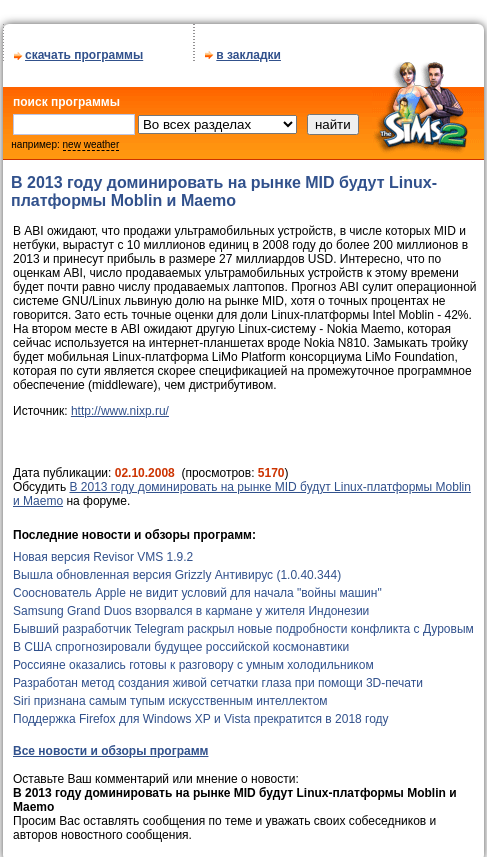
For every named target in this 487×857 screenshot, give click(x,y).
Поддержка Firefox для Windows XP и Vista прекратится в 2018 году (201, 712)
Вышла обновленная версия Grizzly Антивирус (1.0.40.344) (177, 568)
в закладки (248, 48)
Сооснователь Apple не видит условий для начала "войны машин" (197, 586)
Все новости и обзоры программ (110, 744)
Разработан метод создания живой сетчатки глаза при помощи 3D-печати (218, 676)
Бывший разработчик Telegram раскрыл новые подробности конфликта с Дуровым (243, 622)
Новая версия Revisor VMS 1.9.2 (103, 550)
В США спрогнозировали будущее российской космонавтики (181, 640)
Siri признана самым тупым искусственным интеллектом (170, 694)
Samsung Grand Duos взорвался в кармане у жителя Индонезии (191, 604)
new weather (91, 137)
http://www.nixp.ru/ (120, 404)
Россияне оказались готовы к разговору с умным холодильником (193, 658)
